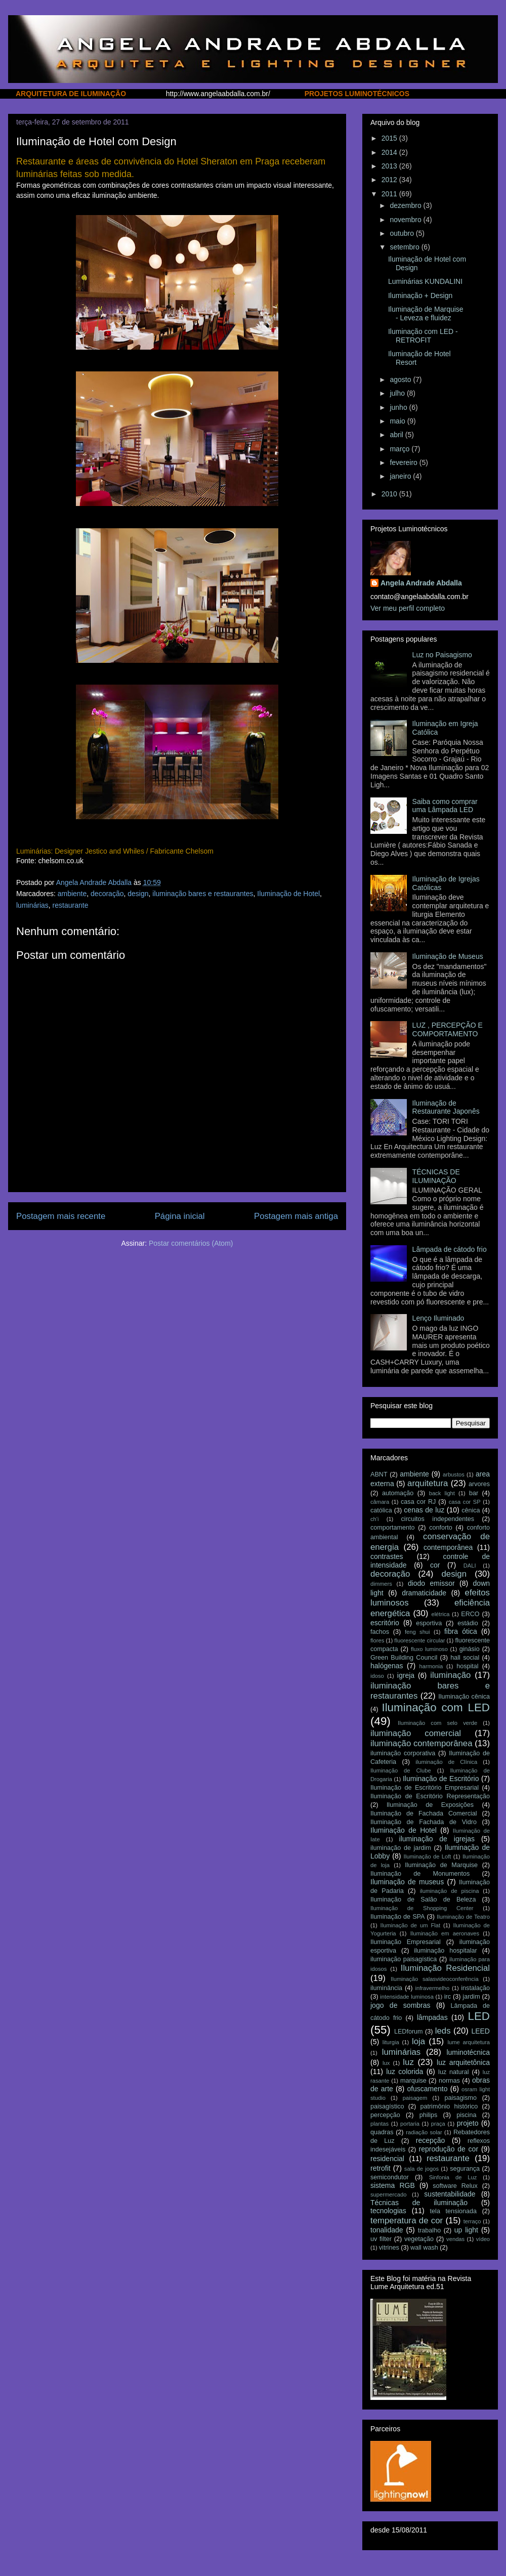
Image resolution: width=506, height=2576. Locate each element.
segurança (465, 2168)
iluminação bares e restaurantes (202, 894)
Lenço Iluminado (438, 1318)
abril (397, 435)
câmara (379, 1502)
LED (479, 2016)
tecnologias (388, 2211)
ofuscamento (427, 2089)
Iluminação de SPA (397, 1916)
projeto (468, 2123)
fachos (379, 1631)
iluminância (386, 1988)
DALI (469, 1566)
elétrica (440, 1614)
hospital (467, 1666)
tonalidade (386, 2230)
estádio (467, 1623)
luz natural (453, 2072)
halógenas (386, 1666)
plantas (379, 2124)
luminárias (32, 905)
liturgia (391, 2042)
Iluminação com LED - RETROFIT (423, 335)
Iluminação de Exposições (430, 1804)
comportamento (392, 1527)
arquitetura (427, 1483)
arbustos (454, 1474)
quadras (382, 2132)
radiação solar (424, 2132)
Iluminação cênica (464, 1696)
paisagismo (460, 2097)
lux (386, 2063)
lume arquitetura (469, 2042)
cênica (470, 1510)
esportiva (429, 1623)
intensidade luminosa (407, 1997)
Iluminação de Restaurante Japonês (446, 1107)
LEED (480, 2031)
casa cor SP (465, 1502)
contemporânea (448, 1547)
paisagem (415, 2098)
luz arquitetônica (463, 2062)
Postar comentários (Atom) (191, 1243)
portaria (409, 2124)
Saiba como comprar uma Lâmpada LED (445, 805)
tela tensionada (453, 2211)
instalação (475, 1988)
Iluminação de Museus (447, 956)
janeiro (401, 476)
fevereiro (404, 462)
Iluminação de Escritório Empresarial (424, 1787)
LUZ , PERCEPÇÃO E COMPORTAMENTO (447, 1029)
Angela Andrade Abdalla (421, 583)
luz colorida (404, 2071)
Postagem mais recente (60, 1216)
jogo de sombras (400, 2005)
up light (466, 2230)
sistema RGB (392, 2185)
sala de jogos (421, 2169)
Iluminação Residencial (445, 1968)
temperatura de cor (406, 2220)
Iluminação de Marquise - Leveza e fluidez (425, 313)
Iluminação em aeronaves (444, 1933)
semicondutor (389, 2177)
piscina (466, 2115)
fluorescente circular (419, 1640)
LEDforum (408, 2031)
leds (443, 2031)
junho (399, 407)
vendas (455, 2239)
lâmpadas (432, 2017)
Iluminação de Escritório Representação (430, 1796)
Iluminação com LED (436, 1707)
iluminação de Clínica (446, 1762)
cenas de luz (424, 1510)
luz (408, 2062)
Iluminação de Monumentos (420, 1873)
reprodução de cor (448, 2149)
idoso (377, 1676)
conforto (440, 1527)
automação (397, 1493)
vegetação (419, 2239)
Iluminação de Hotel (288, 894)
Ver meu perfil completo (407, 608)
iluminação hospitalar (445, 1950)
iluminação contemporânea (421, 1743)
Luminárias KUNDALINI (425, 281)
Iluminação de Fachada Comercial (423, 1813)
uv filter (381, 2239)
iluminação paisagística (403, 1959)
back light (442, 1493)
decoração (107, 894)
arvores (479, 1484)
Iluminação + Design (420, 295)
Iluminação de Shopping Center (422, 1908)
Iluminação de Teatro (463, 1917)
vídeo (483, 2239)
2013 (390, 166)
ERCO (470, 1614)
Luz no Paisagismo (442, 655)
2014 (390, 152)
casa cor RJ (418, 1501)
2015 (390, 138)
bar (473, 1493)
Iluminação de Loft (427, 1856)
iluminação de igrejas (437, 1839)
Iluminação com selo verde (437, 1723)
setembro (405, 247)
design (138, 894)
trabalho (429, 2230)
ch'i (374, 1519)
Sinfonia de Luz (453, 2177)
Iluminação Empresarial (405, 1942)
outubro (402, 233)
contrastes (386, 1556)
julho (398, 393)
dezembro (406, 205)
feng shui (417, 1632)
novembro (406, 220)
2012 (390, 180)
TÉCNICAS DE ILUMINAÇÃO (436, 1176)
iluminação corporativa (402, 1753)
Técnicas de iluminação (419, 2203)
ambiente (72, 894)
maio (398, 421)
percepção (385, 2115)
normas (449, 2080)
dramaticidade (424, 1593)
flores (377, 1640)
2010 (390, 494)
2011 (390, 194)
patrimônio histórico (449, 2106)
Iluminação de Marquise (441, 1865)
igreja (405, 1675)
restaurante (71, 905)
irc (447, 1996)
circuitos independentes (437, 1519)
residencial (387, 2159)
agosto (401, 379)
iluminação (450, 1675)
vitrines (389, 2247)
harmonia (431, 1666)
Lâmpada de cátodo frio (449, 1249)
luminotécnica (468, 2052)
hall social (464, 1657)
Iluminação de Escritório (441, 1779)
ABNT (379, 1474)
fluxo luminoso (429, 1649)
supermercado (388, 2194)
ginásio (469, 1649)
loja (418, 2041)
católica (381, 1510)
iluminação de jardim (400, 1847)
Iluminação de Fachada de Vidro (423, 1822)
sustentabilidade (449, 2194)
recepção (430, 2140)
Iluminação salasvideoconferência (435, 1979)
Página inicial (180, 1216)
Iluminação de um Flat (410, 1925)
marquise (413, 2080)
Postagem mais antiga (296, 1216)
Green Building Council (403, 1657)
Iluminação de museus (407, 1882)
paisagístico (387, 2106)
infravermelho (432, 1988)
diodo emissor (431, 1583)
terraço (472, 2221)
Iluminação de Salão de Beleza (423, 1899)
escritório (384, 1623)
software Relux (455, 2185)
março (400, 449)
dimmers (381, 1584)
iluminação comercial (415, 1733)
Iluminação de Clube (400, 1770)
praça (438, 2124)
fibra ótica (460, 1631)
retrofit (380, 2168)
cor (435, 1565)
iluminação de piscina (449, 1891)
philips (428, 2115)
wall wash (424, 2247)
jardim (471, 1996)
